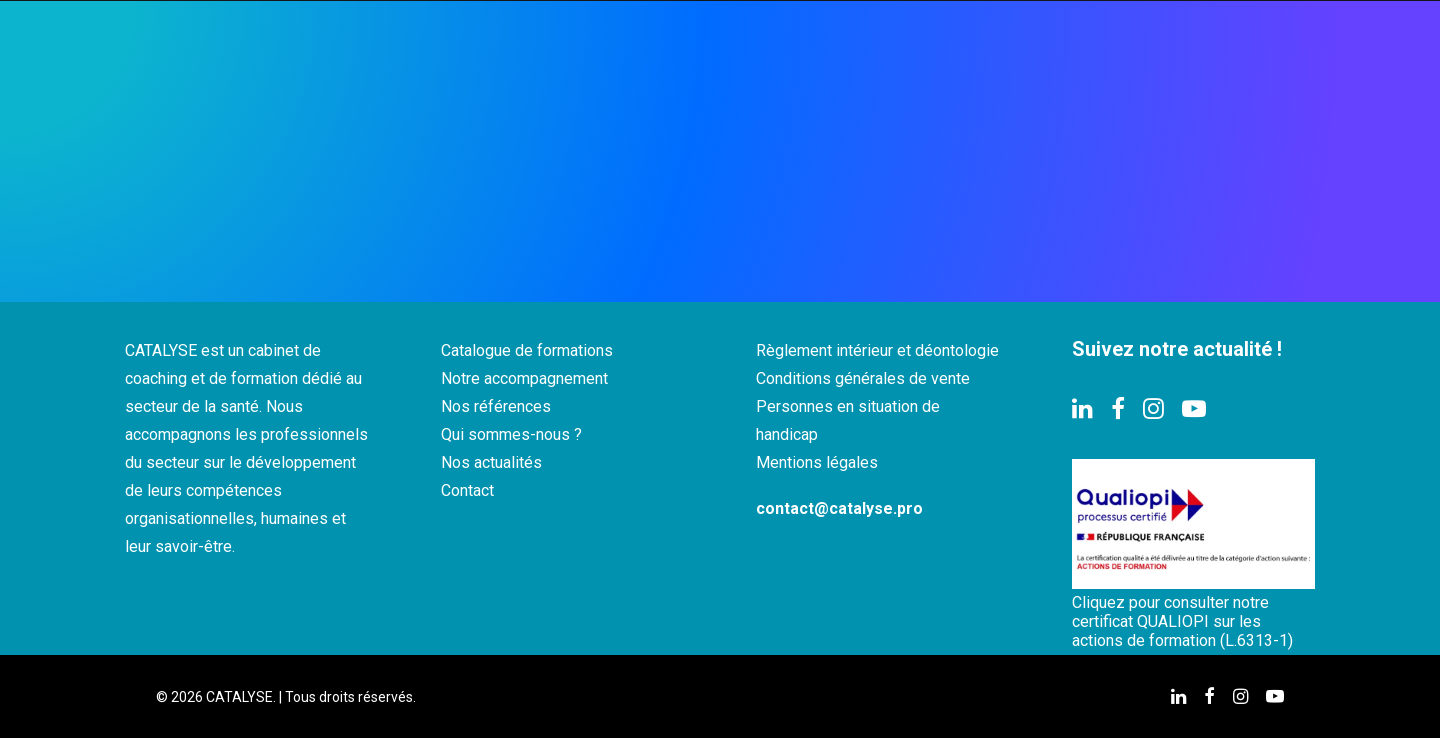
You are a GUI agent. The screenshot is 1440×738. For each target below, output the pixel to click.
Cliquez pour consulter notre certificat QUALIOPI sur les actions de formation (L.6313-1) (1182, 621)
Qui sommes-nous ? (511, 434)
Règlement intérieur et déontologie (877, 350)
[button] (1082, 413)
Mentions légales (817, 462)
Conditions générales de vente (863, 378)
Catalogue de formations (527, 350)
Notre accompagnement (524, 378)
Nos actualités (491, 462)
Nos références (496, 406)
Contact (467, 490)
